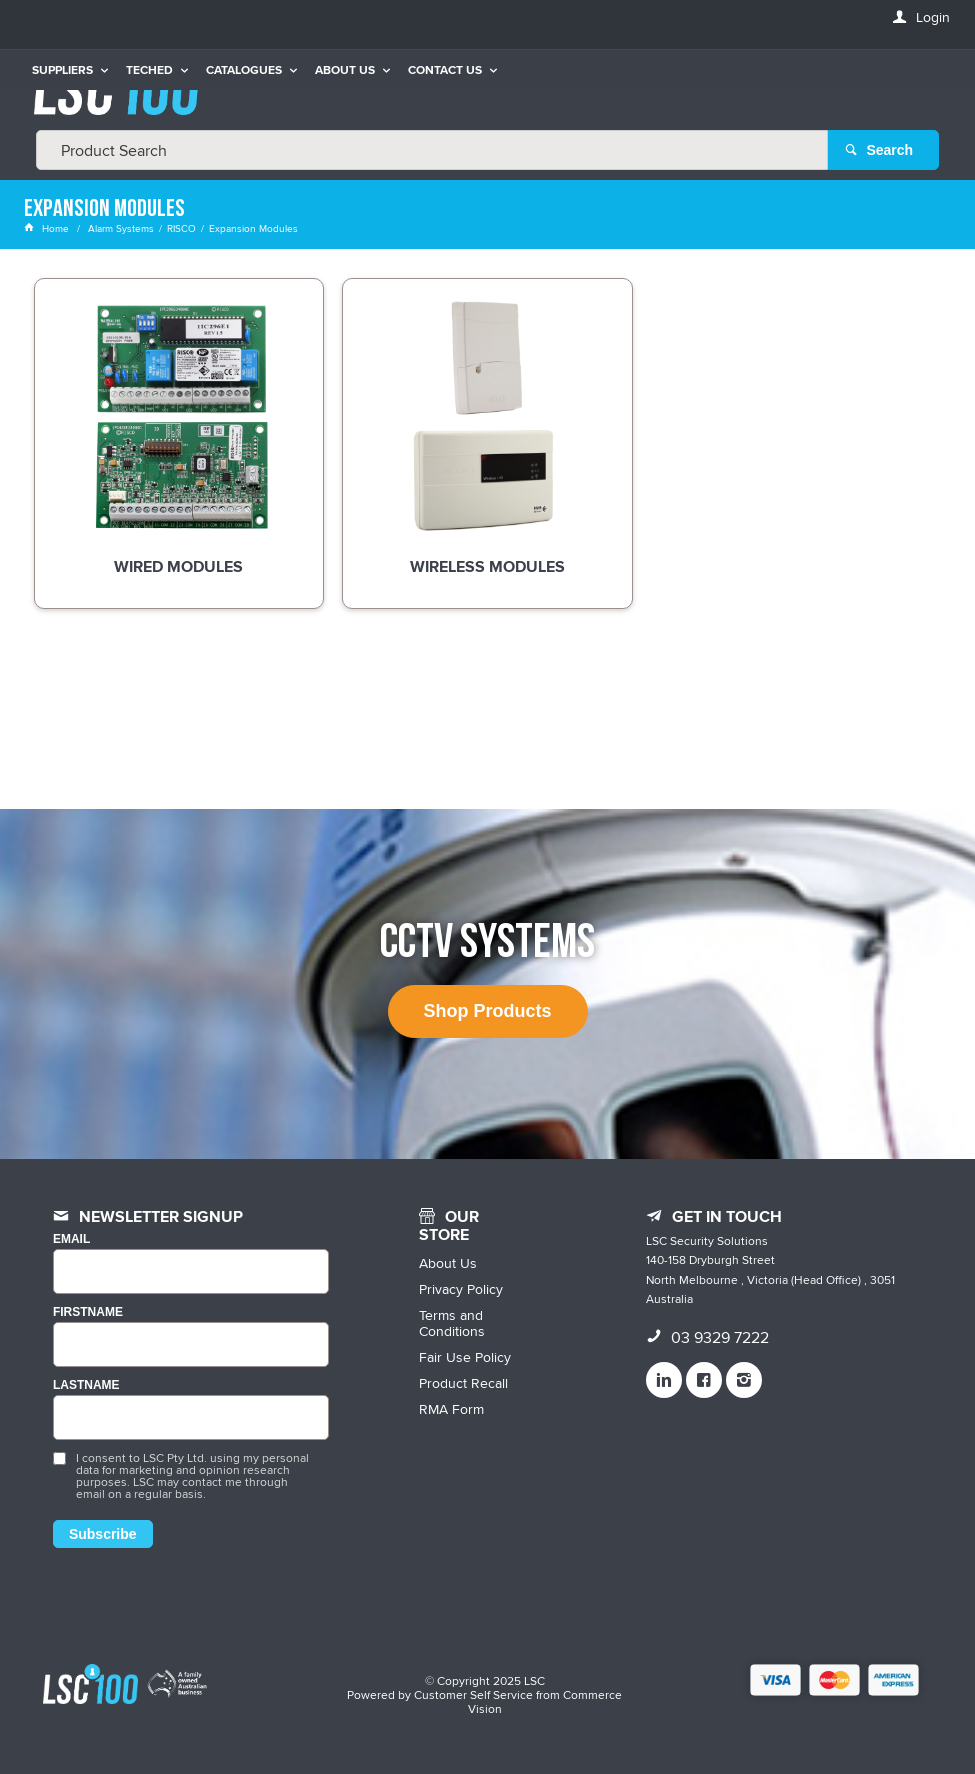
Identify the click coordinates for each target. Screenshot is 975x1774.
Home (48, 228)
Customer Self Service (473, 1694)
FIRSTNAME (88, 1312)
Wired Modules (178, 568)
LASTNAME (86, 1385)
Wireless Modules (487, 568)
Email (71, 1239)
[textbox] (432, 150)
